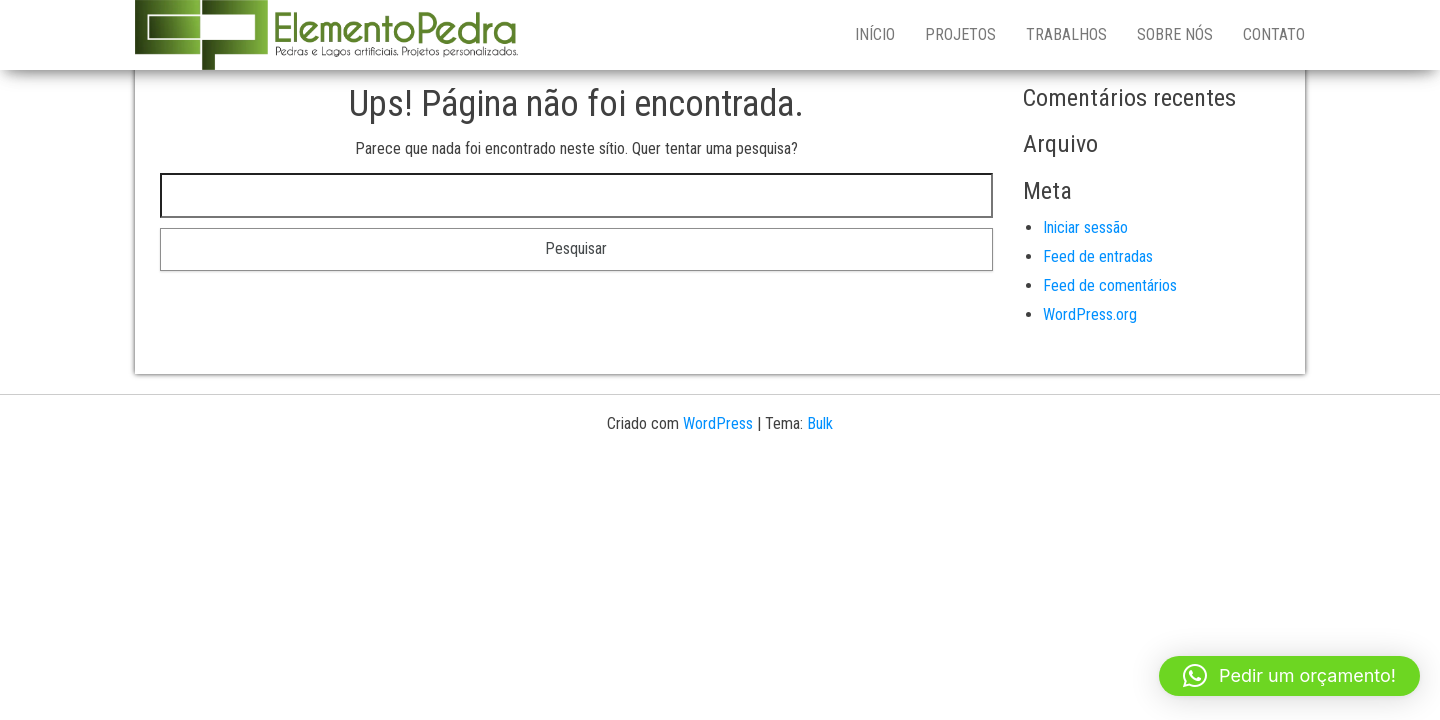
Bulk (820, 423)
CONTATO (1274, 34)
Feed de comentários (1110, 285)
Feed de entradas (1098, 256)
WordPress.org (1090, 314)
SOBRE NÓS (1175, 34)
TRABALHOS (1066, 34)
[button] (1289, 676)
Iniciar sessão (1085, 227)
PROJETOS (960, 34)
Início (875, 34)
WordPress (718, 423)
